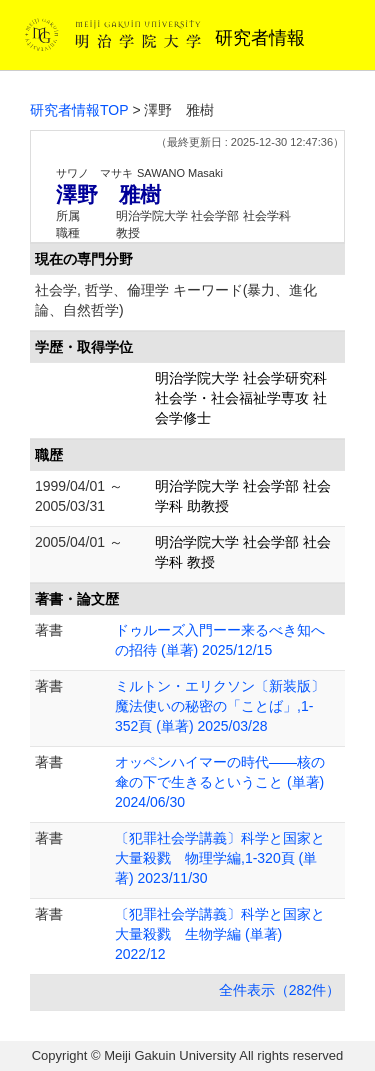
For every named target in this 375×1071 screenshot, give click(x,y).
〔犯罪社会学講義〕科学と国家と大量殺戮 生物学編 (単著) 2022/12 (220, 934)
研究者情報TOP (79, 110)
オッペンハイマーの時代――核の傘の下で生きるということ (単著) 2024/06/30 (220, 782)
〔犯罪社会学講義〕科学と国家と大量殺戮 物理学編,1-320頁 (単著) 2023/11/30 (220, 858)
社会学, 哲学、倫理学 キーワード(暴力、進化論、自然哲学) (176, 300)
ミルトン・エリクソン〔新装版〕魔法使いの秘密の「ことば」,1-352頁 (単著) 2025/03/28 (220, 706)
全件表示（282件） (279, 990)
